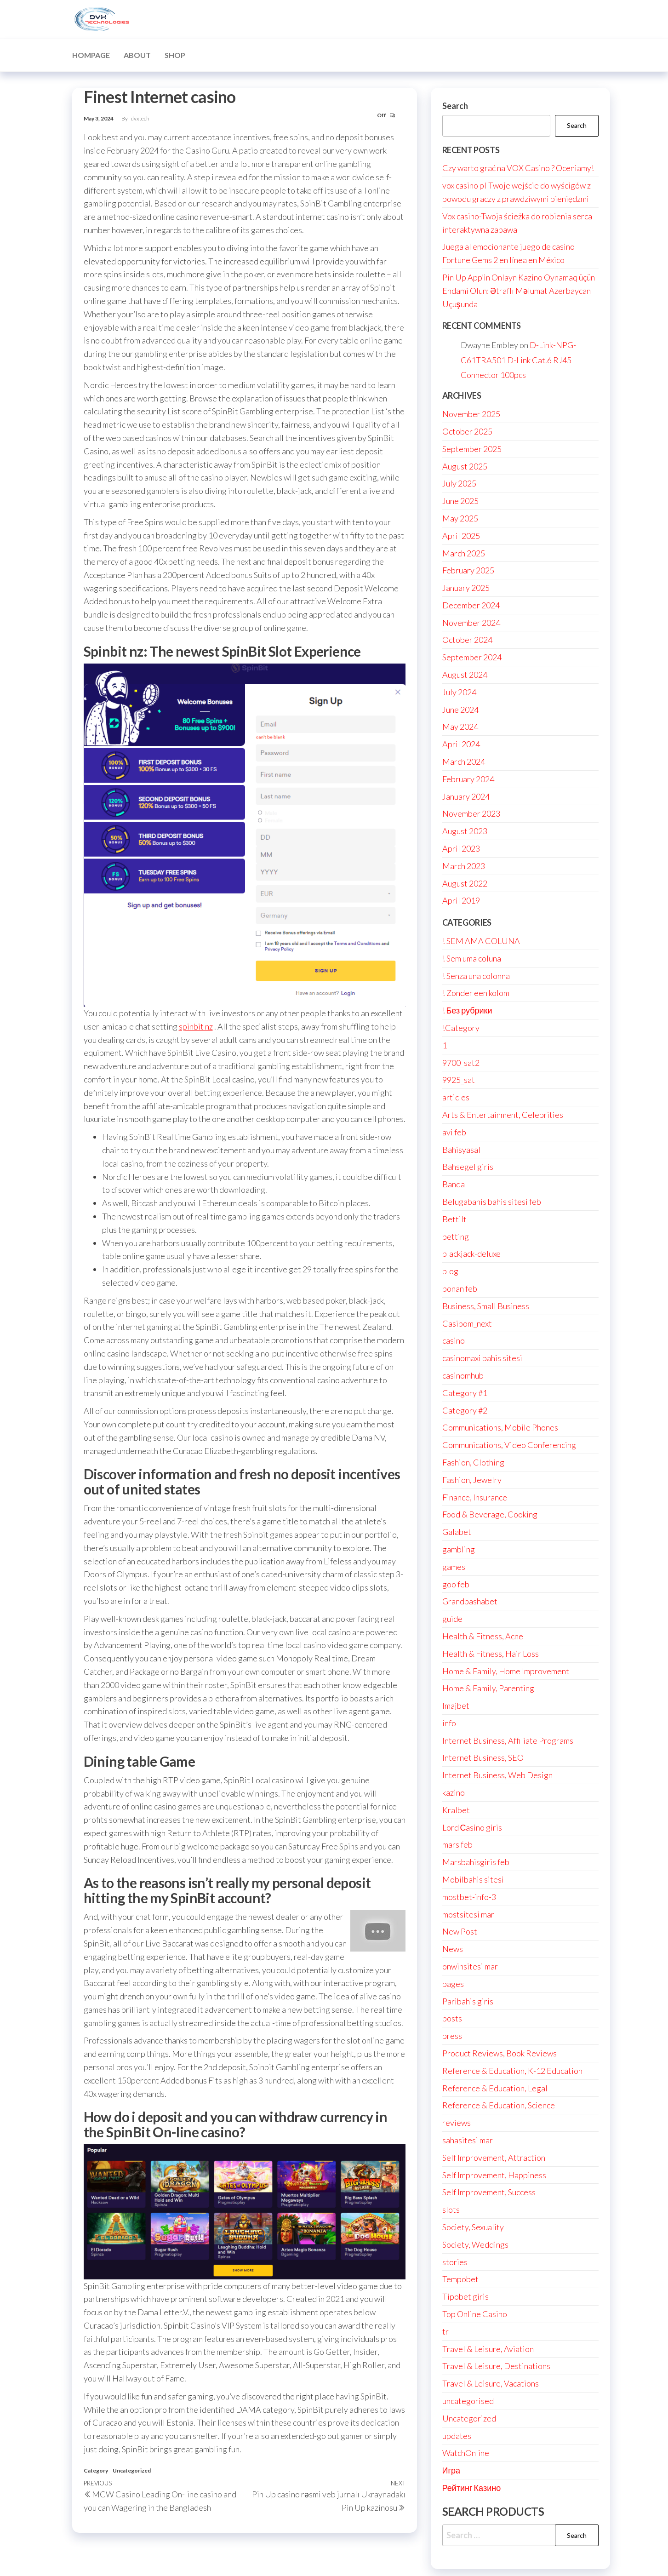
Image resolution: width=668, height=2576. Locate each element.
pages (453, 1984)
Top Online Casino (474, 2314)
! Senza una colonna (476, 976)
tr (445, 2331)
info (449, 1723)
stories (455, 2262)
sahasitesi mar (467, 2140)
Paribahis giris (467, 2001)
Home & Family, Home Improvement (505, 1671)
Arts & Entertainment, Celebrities (502, 1115)
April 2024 (461, 744)
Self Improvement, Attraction (493, 2157)
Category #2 (464, 1410)
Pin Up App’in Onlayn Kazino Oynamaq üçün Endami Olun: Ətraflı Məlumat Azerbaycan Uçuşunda (518, 290)
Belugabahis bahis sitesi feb (491, 1201)
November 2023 (471, 813)
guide (452, 1619)
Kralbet (456, 1810)
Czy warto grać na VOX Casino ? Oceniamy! (518, 168)
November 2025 (471, 414)
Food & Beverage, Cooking (489, 1514)
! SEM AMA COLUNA (481, 941)
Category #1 (464, 1393)
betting (455, 1236)
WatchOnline (465, 2453)
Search (455, 106)
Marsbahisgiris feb (475, 1862)
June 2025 (460, 501)
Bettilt (454, 1219)
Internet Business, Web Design (497, 1775)
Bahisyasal (461, 1150)
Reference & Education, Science (498, 2105)
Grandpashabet (469, 1601)
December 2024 (471, 605)
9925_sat (458, 1080)
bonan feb (459, 1288)
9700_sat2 (461, 1063)
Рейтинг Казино (471, 2488)
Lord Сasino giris (472, 1827)
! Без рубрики (467, 1010)
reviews (456, 2123)
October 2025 (467, 431)
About (137, 55)
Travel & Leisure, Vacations (490, 2383)
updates (456, 2436)
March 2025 (463, 553)
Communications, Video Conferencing (509, 1445)
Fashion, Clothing (473, 1462)
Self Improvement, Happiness (494, 2175)
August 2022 (464, 883)
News (452, 1949)
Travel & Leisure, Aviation (488, 2349)
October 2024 (467, 640)
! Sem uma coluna (471, 958)
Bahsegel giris (467, 1167)
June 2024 (460, 709)
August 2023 (464, 831)
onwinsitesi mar (470, 1966)
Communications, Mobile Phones (500, 1427)
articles (455, 1097)
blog (450, 1271)
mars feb (457, 1844)
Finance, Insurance (474, 1497)
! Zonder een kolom (475, 993)
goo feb (455, 1584)
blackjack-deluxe (471, 1253)
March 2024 (463, 761)
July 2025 (459, 483)
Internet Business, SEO (483, 1757)
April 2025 (461, 536)
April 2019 (461, 900)
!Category (461, 1028)
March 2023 (463, 866)
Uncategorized (132, 2470)
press (452, 2036)
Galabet (456, 1532)
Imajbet (455, 1705)
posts (452, 2018)
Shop (175, 55)
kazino (453, 1792)
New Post (459, 1931)
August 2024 (464, 675)
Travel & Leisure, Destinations (496, 2366)
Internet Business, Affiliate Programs (507, 1740)
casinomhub (463, 1375)
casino (453, 1340)
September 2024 (472, 657)
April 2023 (461, 848)
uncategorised (468, 2401)
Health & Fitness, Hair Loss (490, 1654)
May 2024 (460, 726)
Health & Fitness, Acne (482, 1636)
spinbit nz (196, 1026)
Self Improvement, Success (489, 2192)
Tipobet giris (465, 2296)
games (453, 1567)
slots (451, 2209)
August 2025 (464, 466)
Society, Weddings (475, 2244)
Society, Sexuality (473, 2227)
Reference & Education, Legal (495, 2088)
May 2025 (460, 518)
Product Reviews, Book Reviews (499, 2053)
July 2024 (459, 692)
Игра (451, 2470)
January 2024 (466, 796)
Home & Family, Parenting (488, 1688)
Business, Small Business (485, 1306)
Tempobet (460, 2279)
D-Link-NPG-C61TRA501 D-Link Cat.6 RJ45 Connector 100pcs (518, 360)
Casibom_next (467, 1323)
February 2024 (468, 779)
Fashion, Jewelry (472, 1480)
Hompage (91, 55)
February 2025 (468, 570)
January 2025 (466, 588)
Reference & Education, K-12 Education (512, 2071)
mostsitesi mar (468, 1914)
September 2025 (472, 449)
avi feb (454, 1132)
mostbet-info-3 (469, 1897)
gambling (458, 1549)
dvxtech (140, 118)
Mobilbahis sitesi (473, 1879)
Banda (453, 1184)
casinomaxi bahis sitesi (482, 1358)
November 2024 (471, 623)
